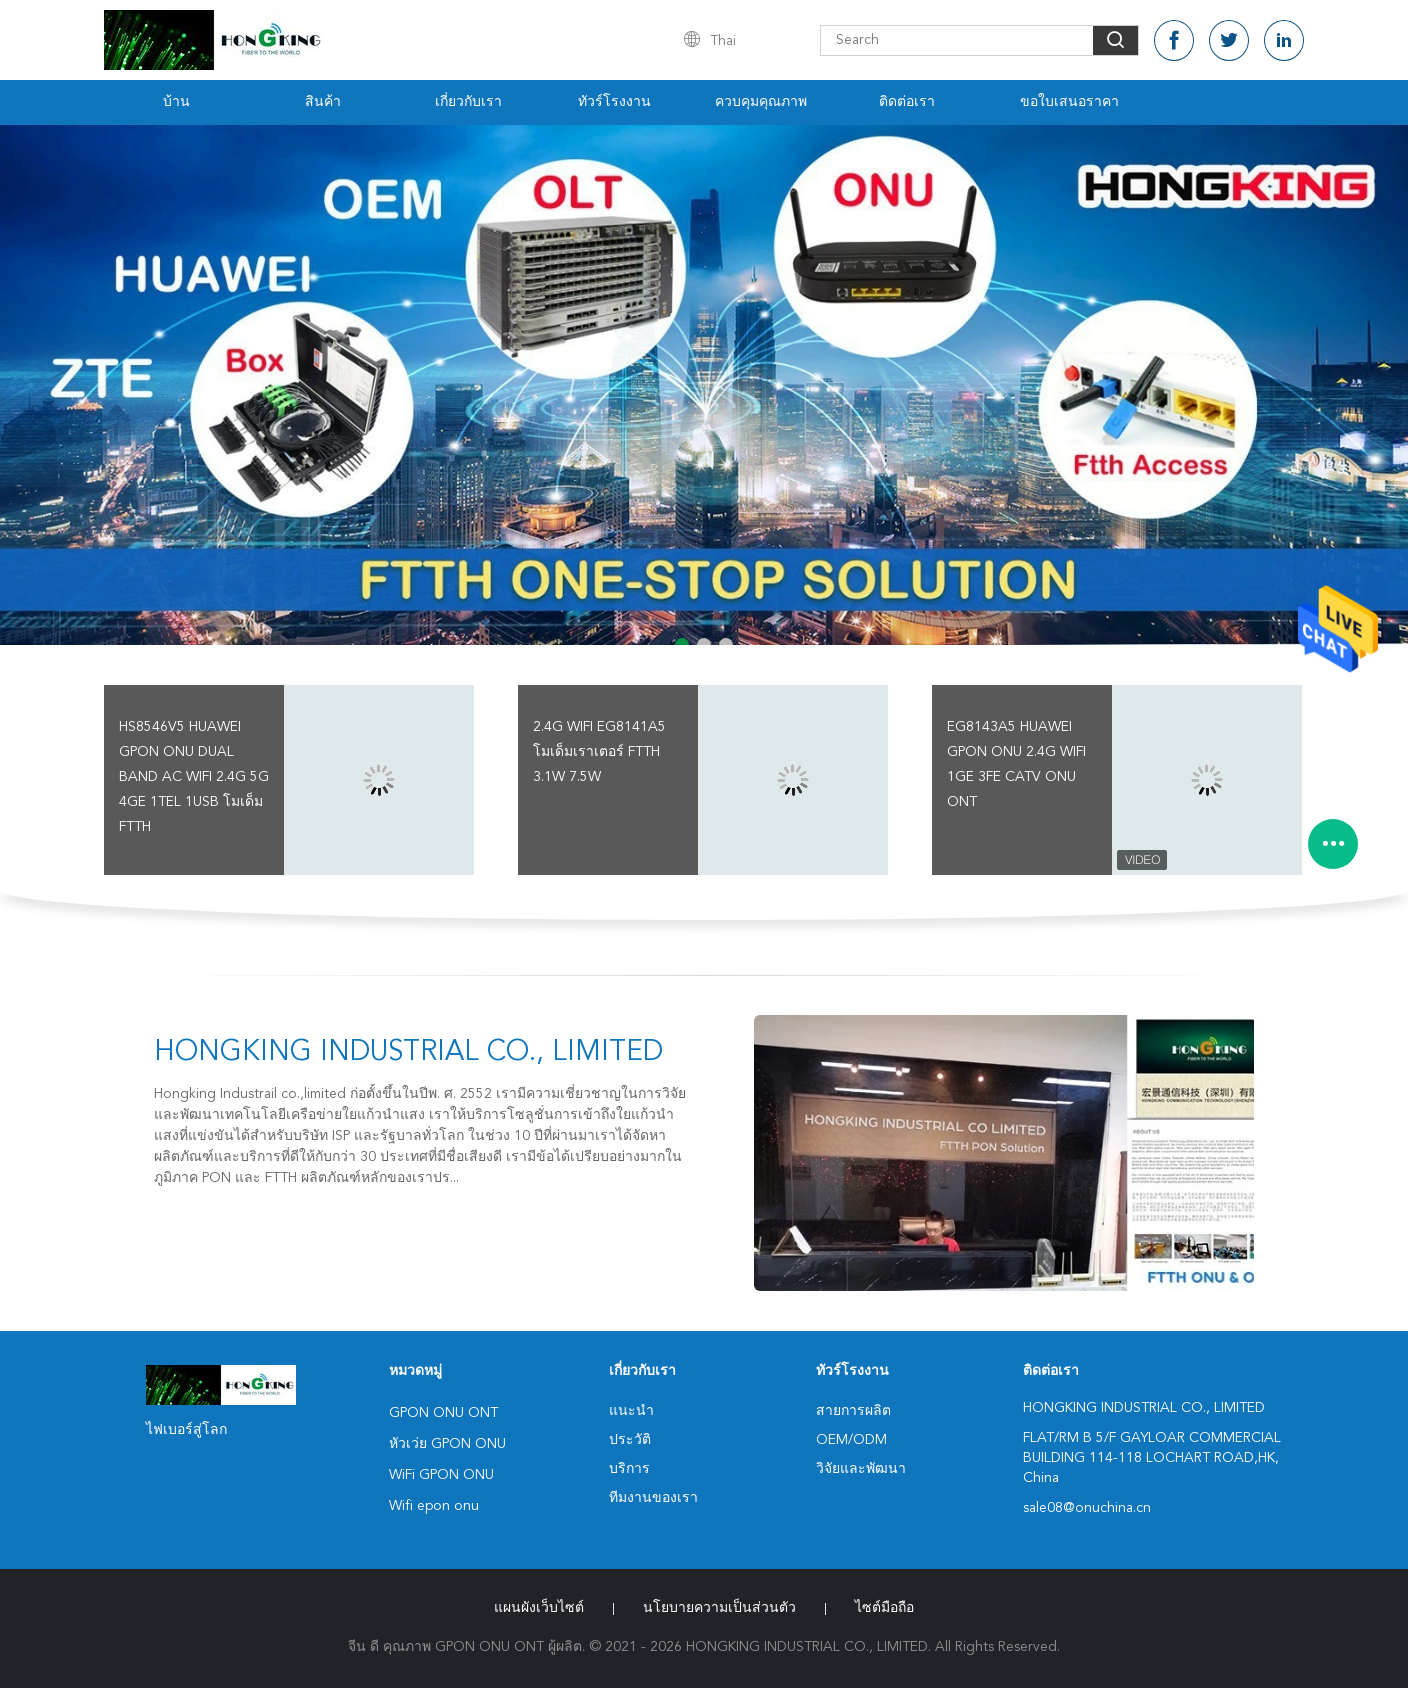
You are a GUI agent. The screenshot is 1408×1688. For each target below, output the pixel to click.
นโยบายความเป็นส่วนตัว (719, 1608)
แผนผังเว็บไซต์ (539, 1608)
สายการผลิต (853, 1411)
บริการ (629, 1469)
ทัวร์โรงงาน (614, 102)
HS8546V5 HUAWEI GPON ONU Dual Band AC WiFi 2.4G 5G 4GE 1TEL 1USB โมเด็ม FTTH (194, 777)
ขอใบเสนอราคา (1069, 102)
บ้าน (176, 102)
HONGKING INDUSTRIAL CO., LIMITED (408, 1053)
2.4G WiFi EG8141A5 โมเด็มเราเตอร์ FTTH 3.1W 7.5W (599, 752)
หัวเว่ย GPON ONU (447, 1444)
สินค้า (323, 102)
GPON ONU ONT (443, 1413)
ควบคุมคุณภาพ (761, 102)
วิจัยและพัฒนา (861, 1469)
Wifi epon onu (434, 1506)
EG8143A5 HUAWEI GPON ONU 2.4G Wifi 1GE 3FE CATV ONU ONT (1016, 764)
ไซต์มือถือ (884, 1608)
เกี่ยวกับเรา (468, 102)
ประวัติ (630, 1440)
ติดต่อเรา (907, 102)
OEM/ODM (851, 1440)
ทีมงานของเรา (653, 1498)
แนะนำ (631, 1411)
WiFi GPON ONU (441, 1475)
